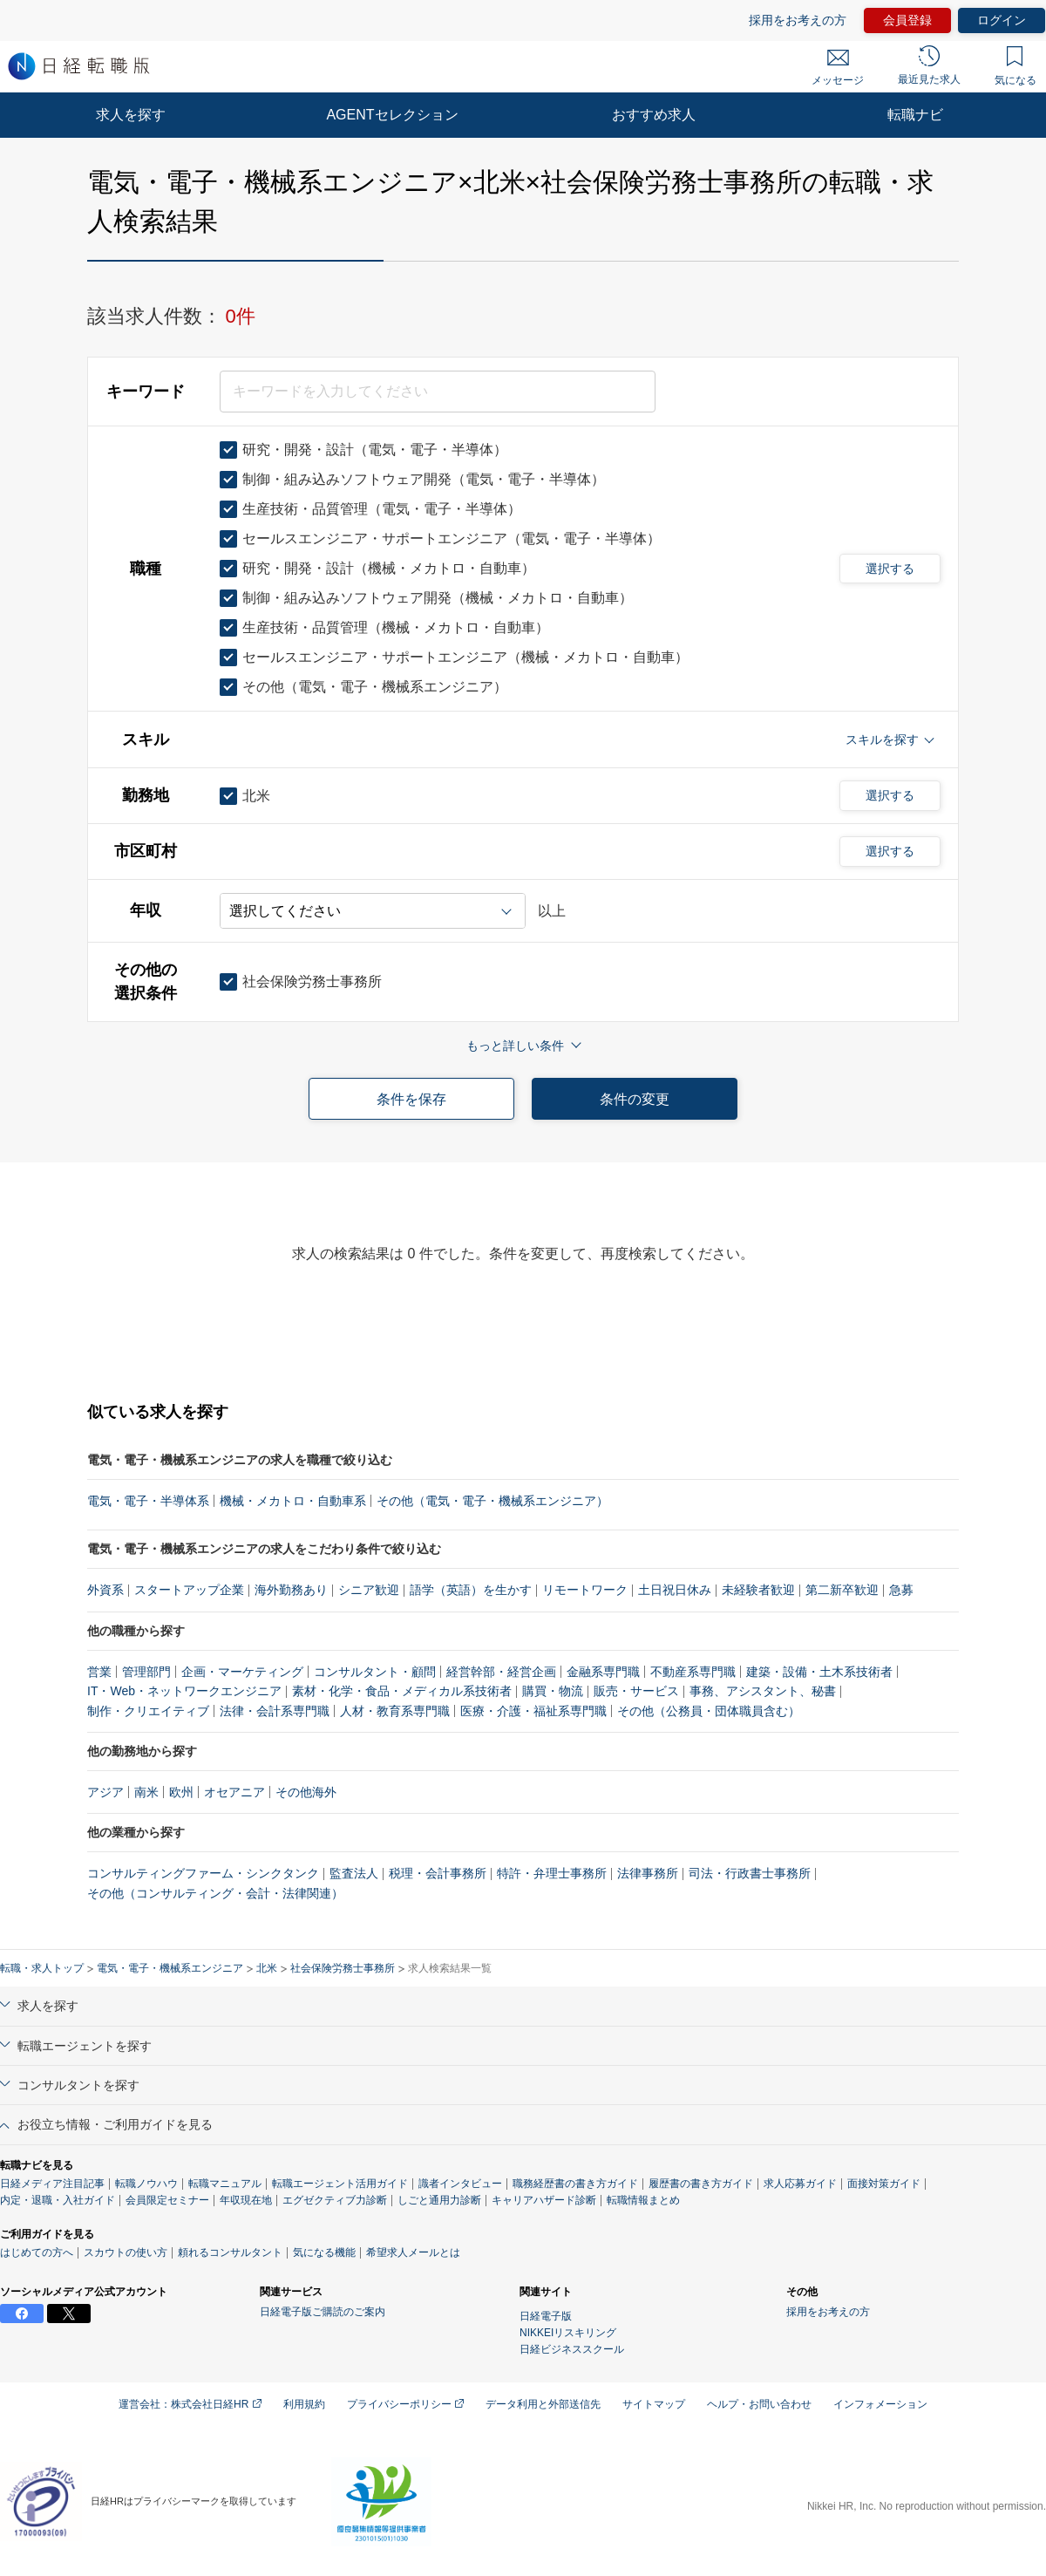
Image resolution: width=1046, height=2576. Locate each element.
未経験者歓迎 (758, 1590)
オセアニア (234, 1792)
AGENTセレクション (392, 114)
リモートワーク (585, 1590)
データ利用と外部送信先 (543, 2404)
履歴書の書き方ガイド (701, 2183)
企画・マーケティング (242, 1672)
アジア (105, 1792)
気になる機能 (324, 2252)
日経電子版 (546, 2316)
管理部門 (146, 1672)
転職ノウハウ (146, 2183)
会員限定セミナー (167, 2200)
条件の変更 (634, 1099)
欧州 (181, 1792)
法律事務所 (647, 1873)
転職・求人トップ (42, 1968)
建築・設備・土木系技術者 (819, 1672)
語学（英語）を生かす (471, 1590)
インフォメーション (880, 2404)
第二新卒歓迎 (842, 1590)
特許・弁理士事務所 (552, 1873)
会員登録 (907, 20)
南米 (146, 1792)
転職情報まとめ (643, 2200)
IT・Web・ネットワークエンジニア (184, 1691)
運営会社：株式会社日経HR (190, 2404)
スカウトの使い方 (125, 2252)
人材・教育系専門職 (395, 1711)
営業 (99, 1672)
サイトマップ (653, 2404)
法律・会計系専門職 (274, 1711)
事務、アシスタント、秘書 (762, 1691)
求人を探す (131, 114)
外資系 (105, 1590)
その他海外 (305, 1792)
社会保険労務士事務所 (342, 1968)
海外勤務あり (291, 1590)
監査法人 (353, 1873)
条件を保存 (411, 1099)
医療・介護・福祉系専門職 (533, 1711)
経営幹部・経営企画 (501, 1672)
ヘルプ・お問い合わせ (759, 2404)
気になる (1015, 66)
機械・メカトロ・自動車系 (293, 1501)
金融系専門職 (603, 1672)
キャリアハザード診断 (544, 2200)
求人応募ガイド (800, 2183)
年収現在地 (246, 2200)
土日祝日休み (674, 1590)
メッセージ (838, 68)
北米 (266, 1968)
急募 (901, 1590)
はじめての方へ (36, 2252)
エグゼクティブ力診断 (334, 2200)
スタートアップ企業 (189, 1590)
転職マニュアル (225, 2183)
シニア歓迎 (368, 1590)
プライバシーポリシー (405, 2404)
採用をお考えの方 (797, 20)
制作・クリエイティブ (148, 1711)
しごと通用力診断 (439, 2200)
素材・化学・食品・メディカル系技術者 (402, 1691)
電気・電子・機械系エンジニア (170, 1968)
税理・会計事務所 (437, 1873)
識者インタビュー (460, 2183)
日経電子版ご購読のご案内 (322, 2312)
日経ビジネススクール (572, 2349)
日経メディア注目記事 (52, 2183)
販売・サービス (636, 1691)
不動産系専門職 (693, 1672)
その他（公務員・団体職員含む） (708, 1711)
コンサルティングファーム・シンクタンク (203, 1873)
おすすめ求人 (654, 114)
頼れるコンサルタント (230, 2252)
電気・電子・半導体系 (148, 1501)
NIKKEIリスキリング (568, 2333)
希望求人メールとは (413, 2252)
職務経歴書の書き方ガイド (575, 2183)
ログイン (1001, 20)
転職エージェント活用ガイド (340, 2183)
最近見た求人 (929, 65)
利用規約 (304, 2404)
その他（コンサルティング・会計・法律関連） (215, 1893)
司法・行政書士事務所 (750, 1873)
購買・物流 (552, 1691)
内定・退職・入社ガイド (57, 2200)
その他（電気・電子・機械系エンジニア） (492, 1501)
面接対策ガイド (883, 2183)
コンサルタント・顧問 (375, 1672)
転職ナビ (915, 114)
